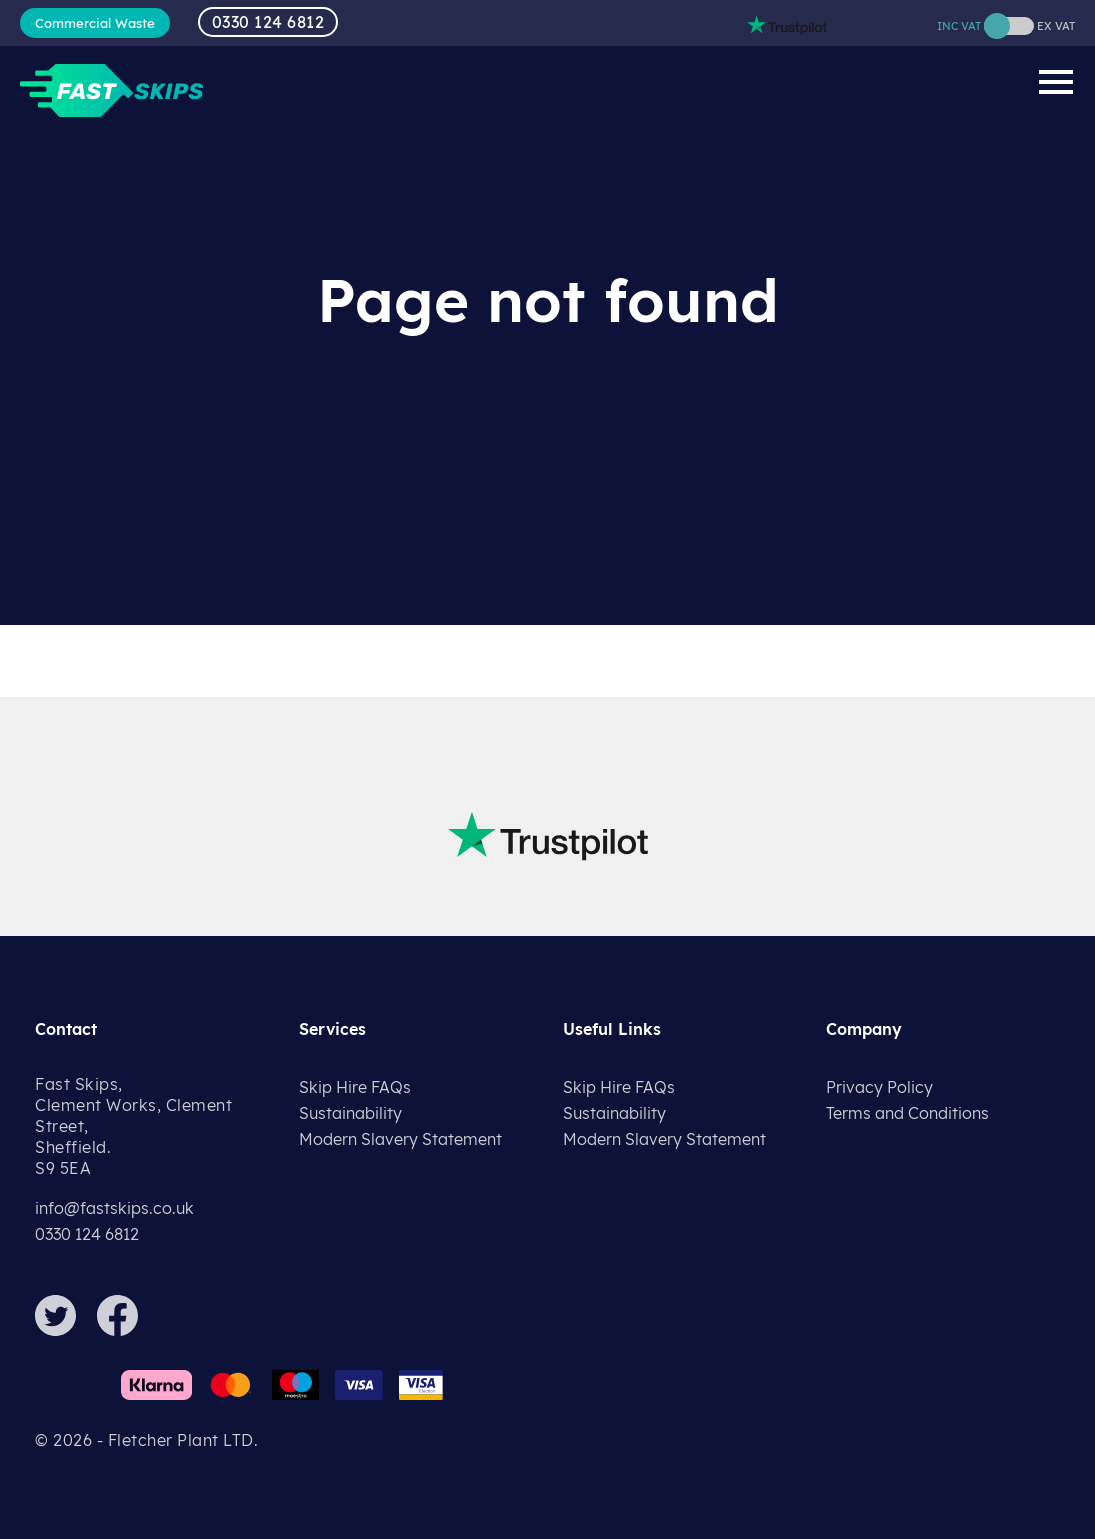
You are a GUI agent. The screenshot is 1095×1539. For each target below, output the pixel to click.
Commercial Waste (95, 23)
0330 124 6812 (268, 22)
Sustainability (350, 1113)
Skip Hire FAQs (355, 1087)
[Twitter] (64, 1330)
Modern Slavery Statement (400, 1139)
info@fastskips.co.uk (114, 1208)
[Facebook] (126, 1330)
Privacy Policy (879, 1087)
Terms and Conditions (907, 1113)
